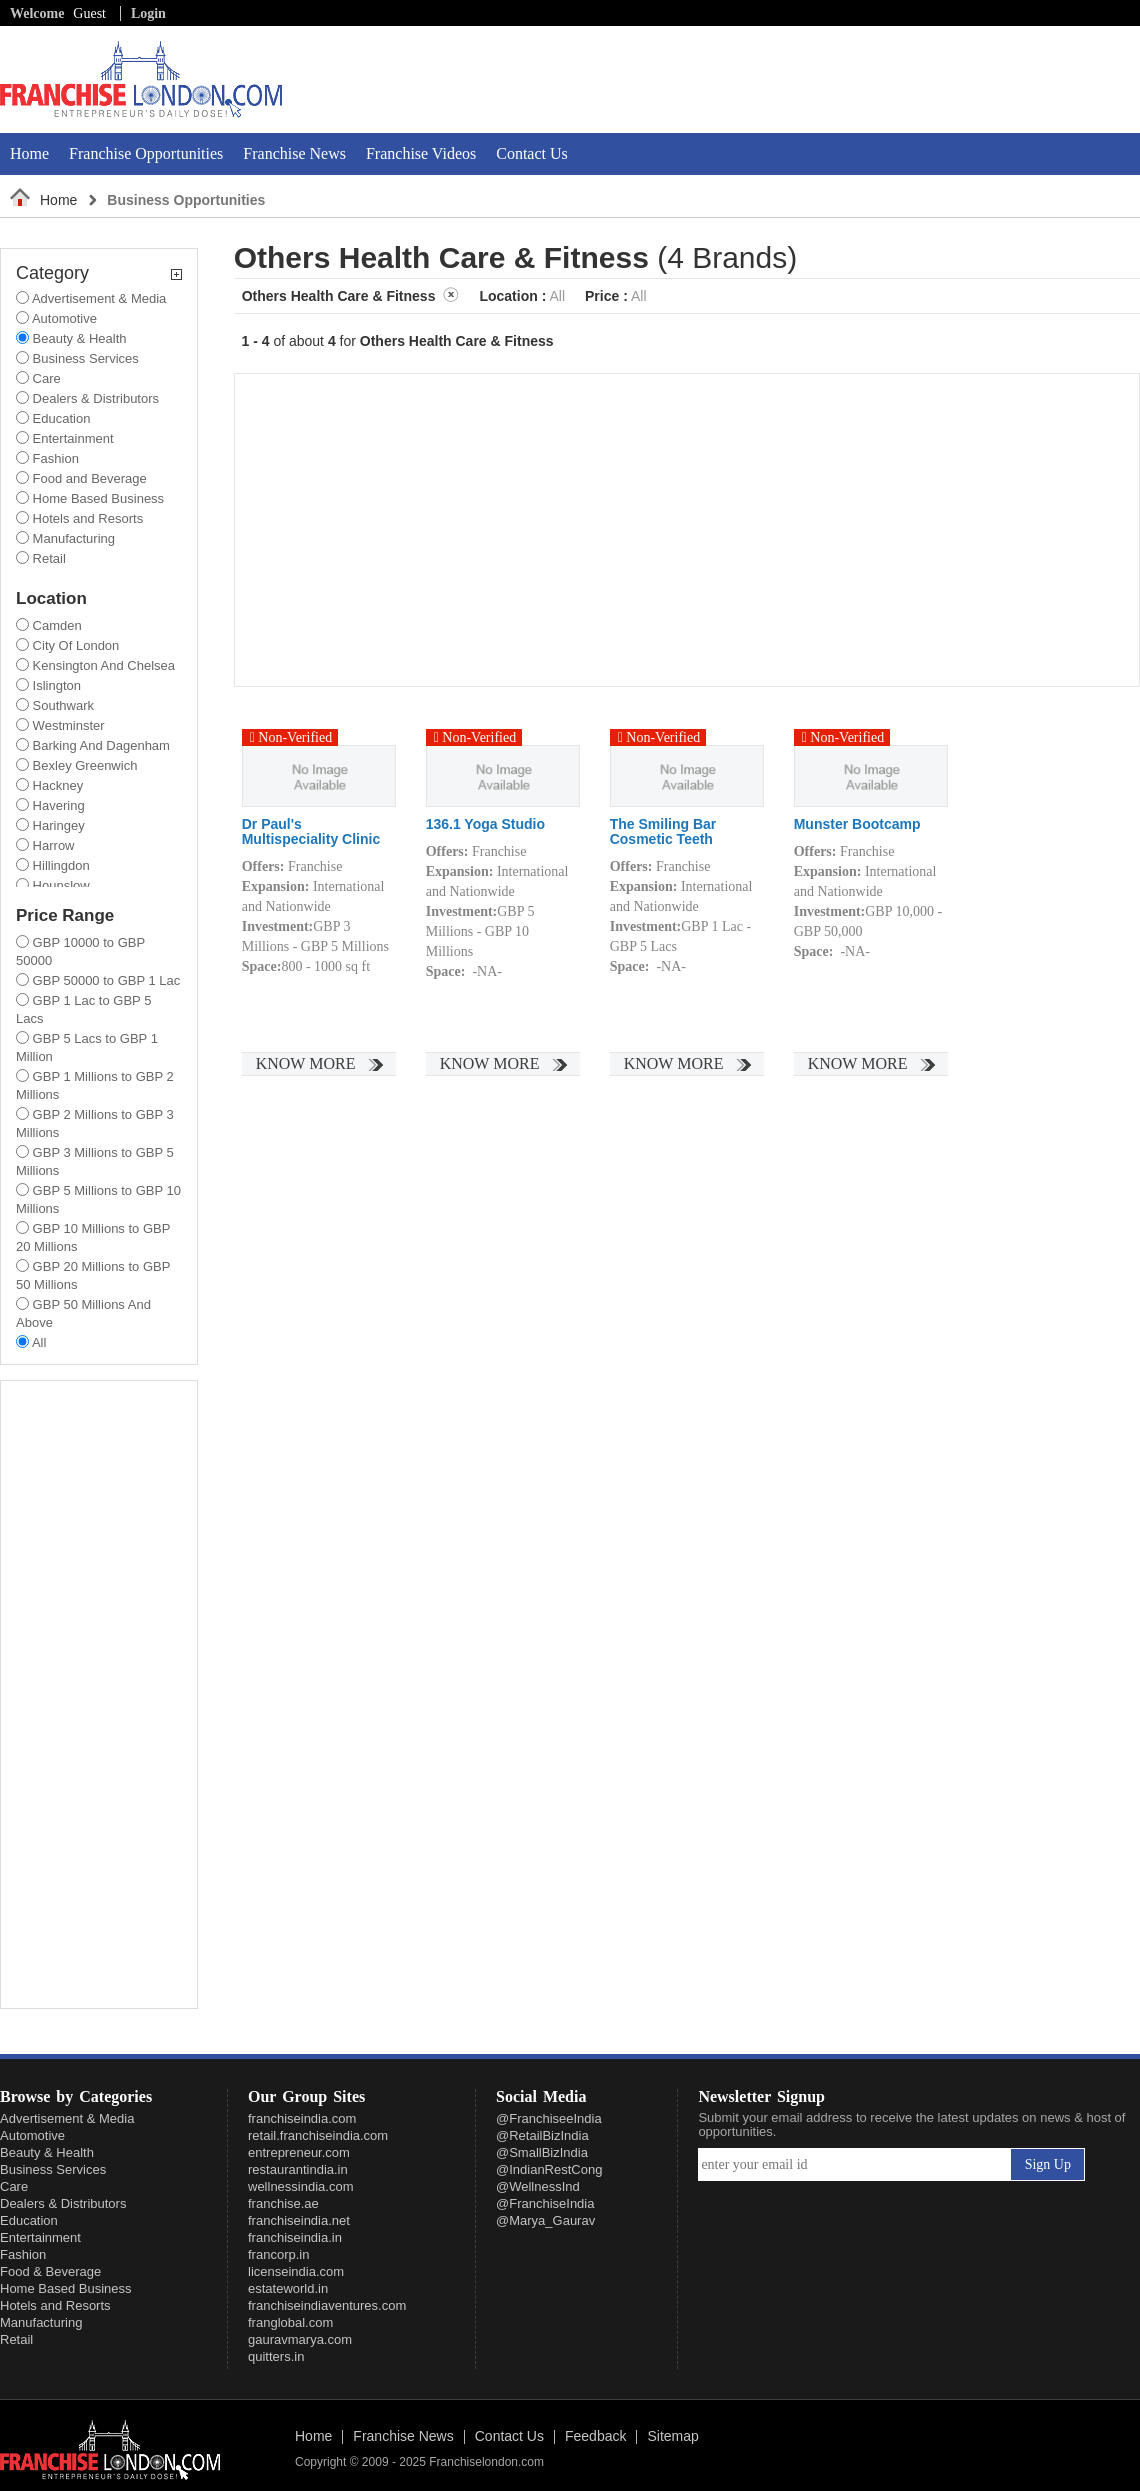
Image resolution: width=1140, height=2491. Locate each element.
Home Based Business (66, 2288)
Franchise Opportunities (146, 153)
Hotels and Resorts (55, 2305)
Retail (16, 2339)
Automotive (32, 2135)
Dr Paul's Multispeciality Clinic (311, 832)
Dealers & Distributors (63, 2203)
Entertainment (40, 2237)
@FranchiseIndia (545, 2203)
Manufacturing (41, 2322)
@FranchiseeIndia (549, 2118)
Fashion (23, 2254)
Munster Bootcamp (857, 824)
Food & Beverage (50, 2271)
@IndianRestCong (549, 2169)
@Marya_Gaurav (545, 2220)
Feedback (595, 2437)
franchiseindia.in (295, 2237)
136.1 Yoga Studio (485, 824)
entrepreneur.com (299, 2152)
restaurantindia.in (298, 2169)
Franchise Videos (421, 153)
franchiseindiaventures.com (327, 2305)
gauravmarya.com (300, 2339)
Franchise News (294, 153)
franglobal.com (290, 2322)
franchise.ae (283, 2203)
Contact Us (532, 153)
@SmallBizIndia (542, 2152)
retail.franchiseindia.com (318, 2135)
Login (148, 13)
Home (29, 153)
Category (99, 273)
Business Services (53, 2169)
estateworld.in (288, 2288)
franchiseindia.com (302, 2118)
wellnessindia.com (301, 2186)
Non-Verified (291, 737)
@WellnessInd (538, 2186)
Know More (306, 1063)
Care (14, 2186)
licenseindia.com (296, 2271)
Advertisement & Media (67, 2118)
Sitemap (672, 2437)
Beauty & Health (47, 2152)
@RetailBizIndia (542, 2135)
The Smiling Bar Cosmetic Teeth (663, 832)
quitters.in (276, 2356)
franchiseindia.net (299, 2220)
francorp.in (278, 2254)
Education (29, 2220)
